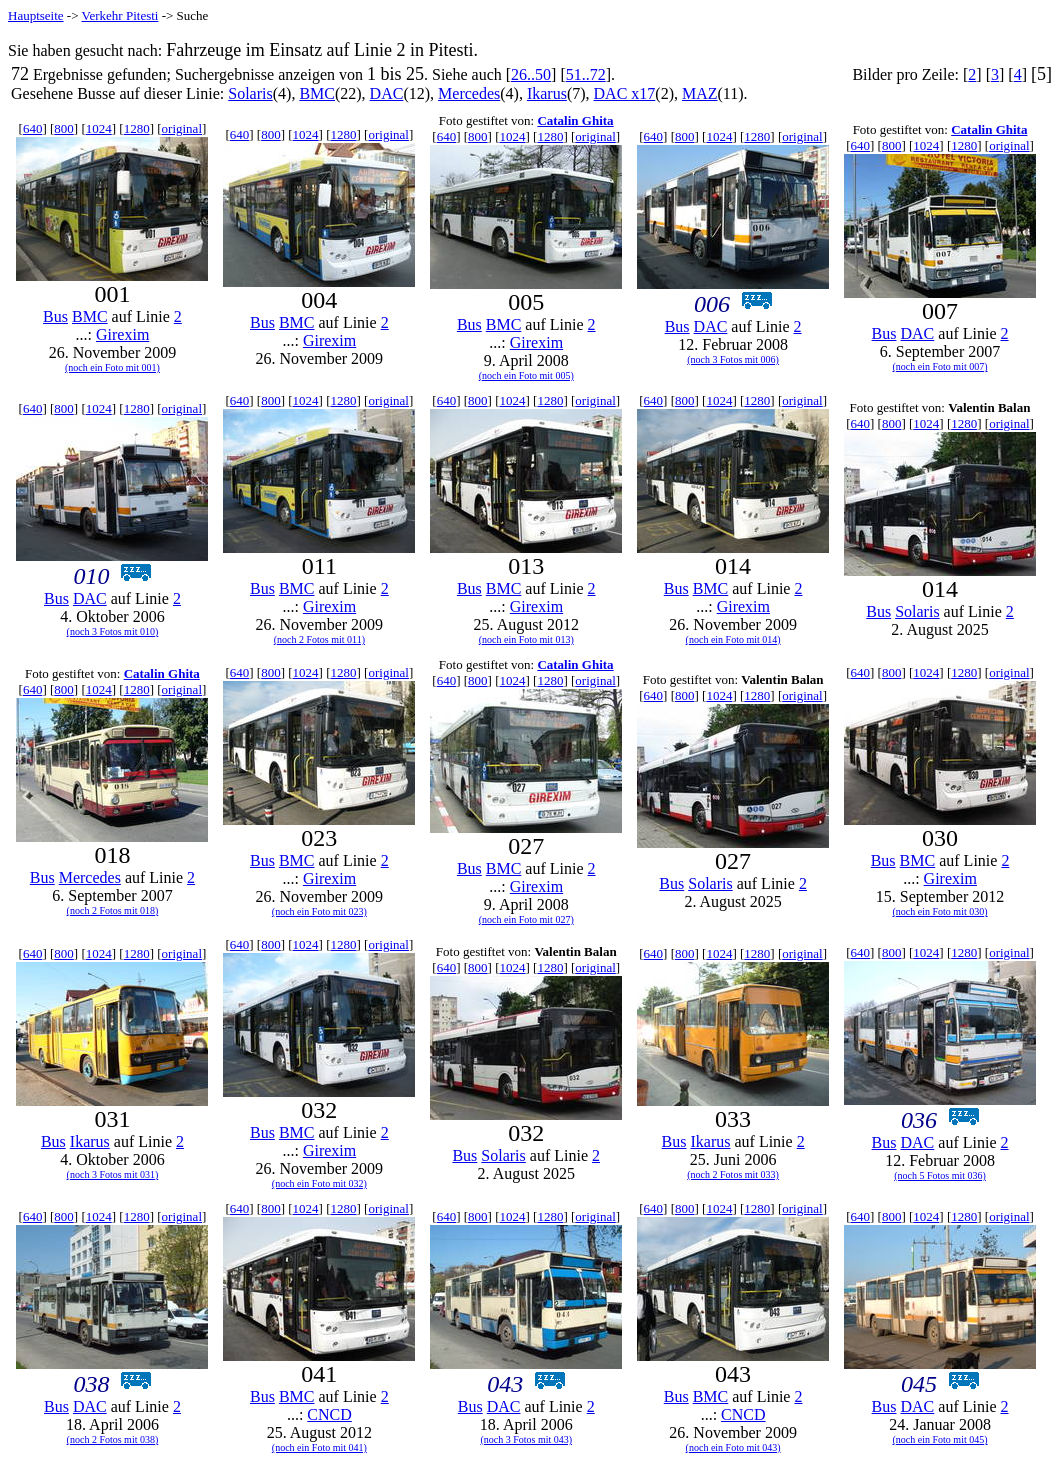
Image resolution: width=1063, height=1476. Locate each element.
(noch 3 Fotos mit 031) (113, 1174)
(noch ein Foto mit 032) (319, 1183)
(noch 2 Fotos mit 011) (319, 639)
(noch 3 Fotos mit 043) (526, 1439)
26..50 (531, 74)
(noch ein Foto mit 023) (319, 911)
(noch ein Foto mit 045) (940, 1439)
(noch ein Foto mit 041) (319, 1447)
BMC (317, 93)
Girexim (122, 334)
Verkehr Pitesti (120, 15)
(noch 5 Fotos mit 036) (940, 1175)
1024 (99, 128)
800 (64, 128)
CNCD (329, 1414)
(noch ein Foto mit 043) (733, 1447)
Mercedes (469, 93)
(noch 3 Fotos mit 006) (733, 359)
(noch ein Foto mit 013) (526, 639)
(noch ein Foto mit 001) (112, 367)
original (182, 128)
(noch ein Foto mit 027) (526, 919)
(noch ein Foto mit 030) (940, 911)
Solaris (250, 93)
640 (33, 128)
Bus (55, 316)
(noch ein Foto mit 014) (733, 639)
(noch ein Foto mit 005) (526, 375)
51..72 (586, 74)
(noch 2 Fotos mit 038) (113, 1439)
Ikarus (547, 93)
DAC (387, 93)
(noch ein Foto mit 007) (940, 366)
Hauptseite (36, 15)
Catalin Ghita (575, 120)
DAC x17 (625, 93)
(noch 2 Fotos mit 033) (733, 1174)
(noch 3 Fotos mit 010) (113, 631)
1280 (137, 128)
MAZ (700, 93)
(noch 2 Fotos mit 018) (113, 910)
